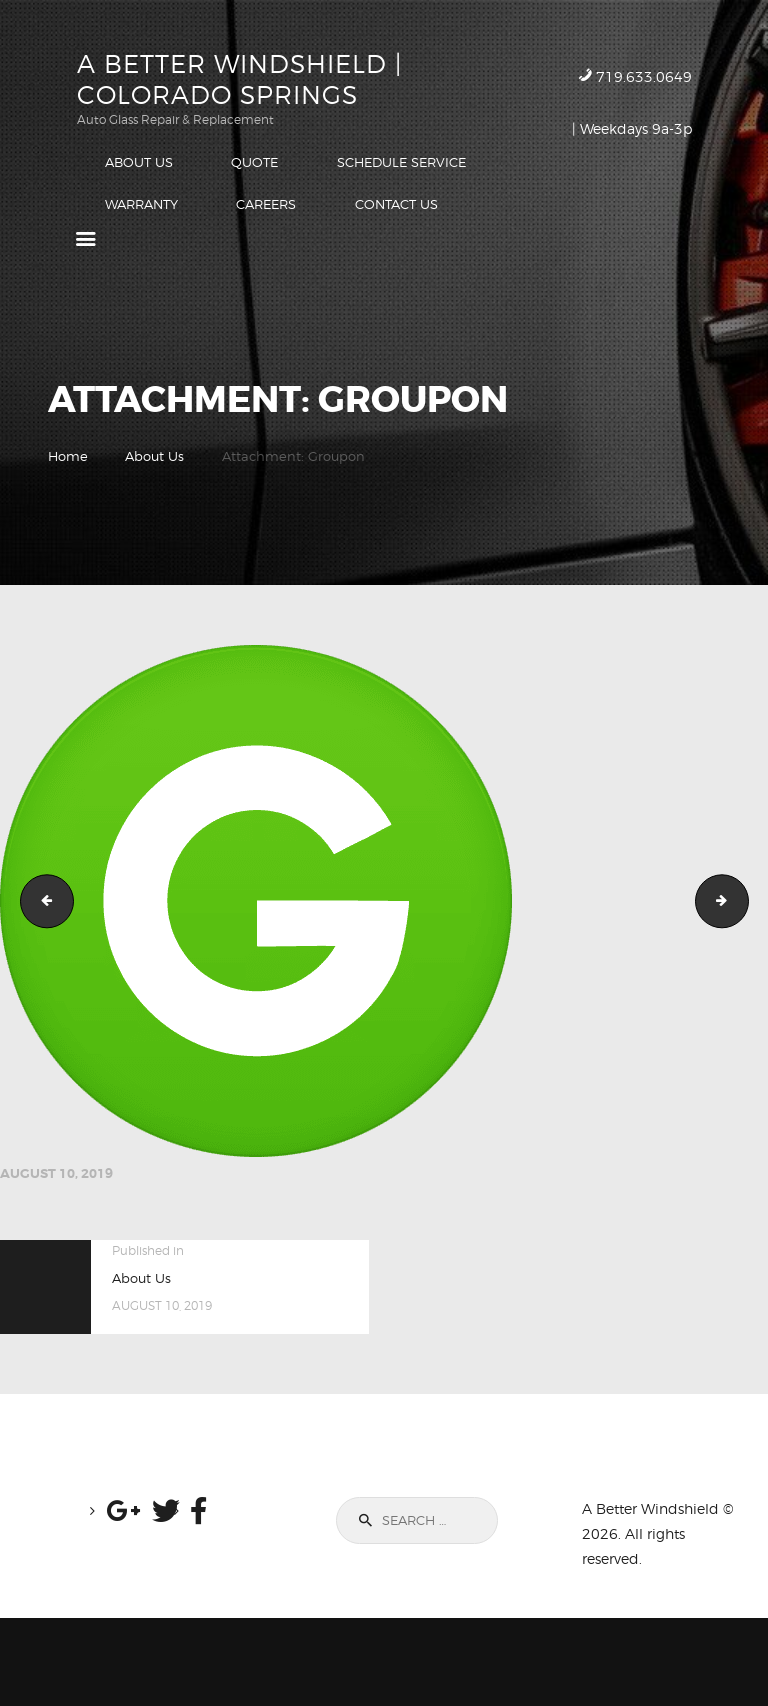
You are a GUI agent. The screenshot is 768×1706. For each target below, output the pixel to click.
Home (68, 457)
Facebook (742, 902)
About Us (154, 457)
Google (41, 902)
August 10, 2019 (56, 1174)
